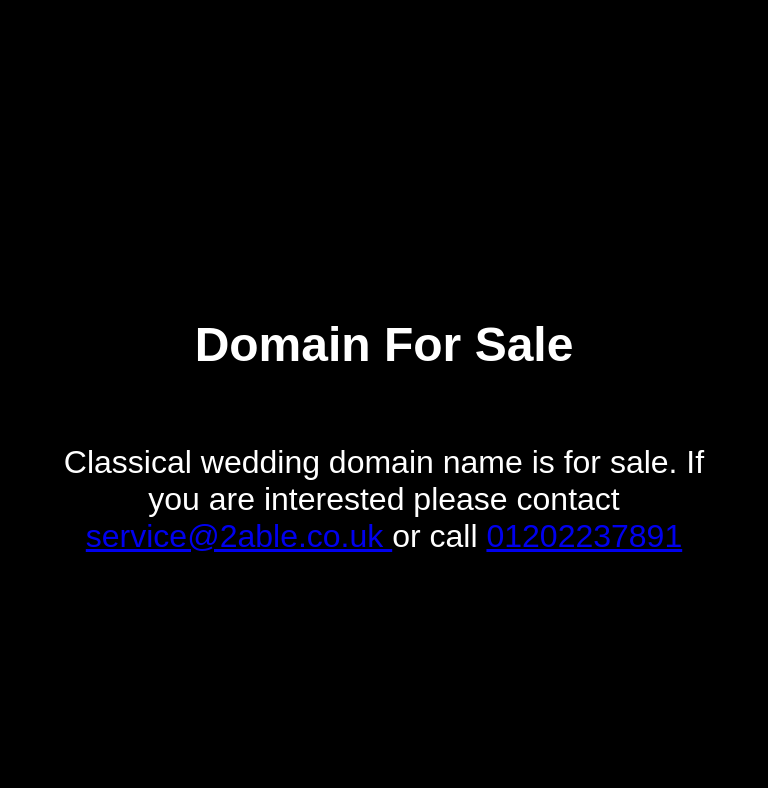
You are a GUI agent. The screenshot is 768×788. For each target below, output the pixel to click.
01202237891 (584, 536)
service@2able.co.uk (239, 536)
